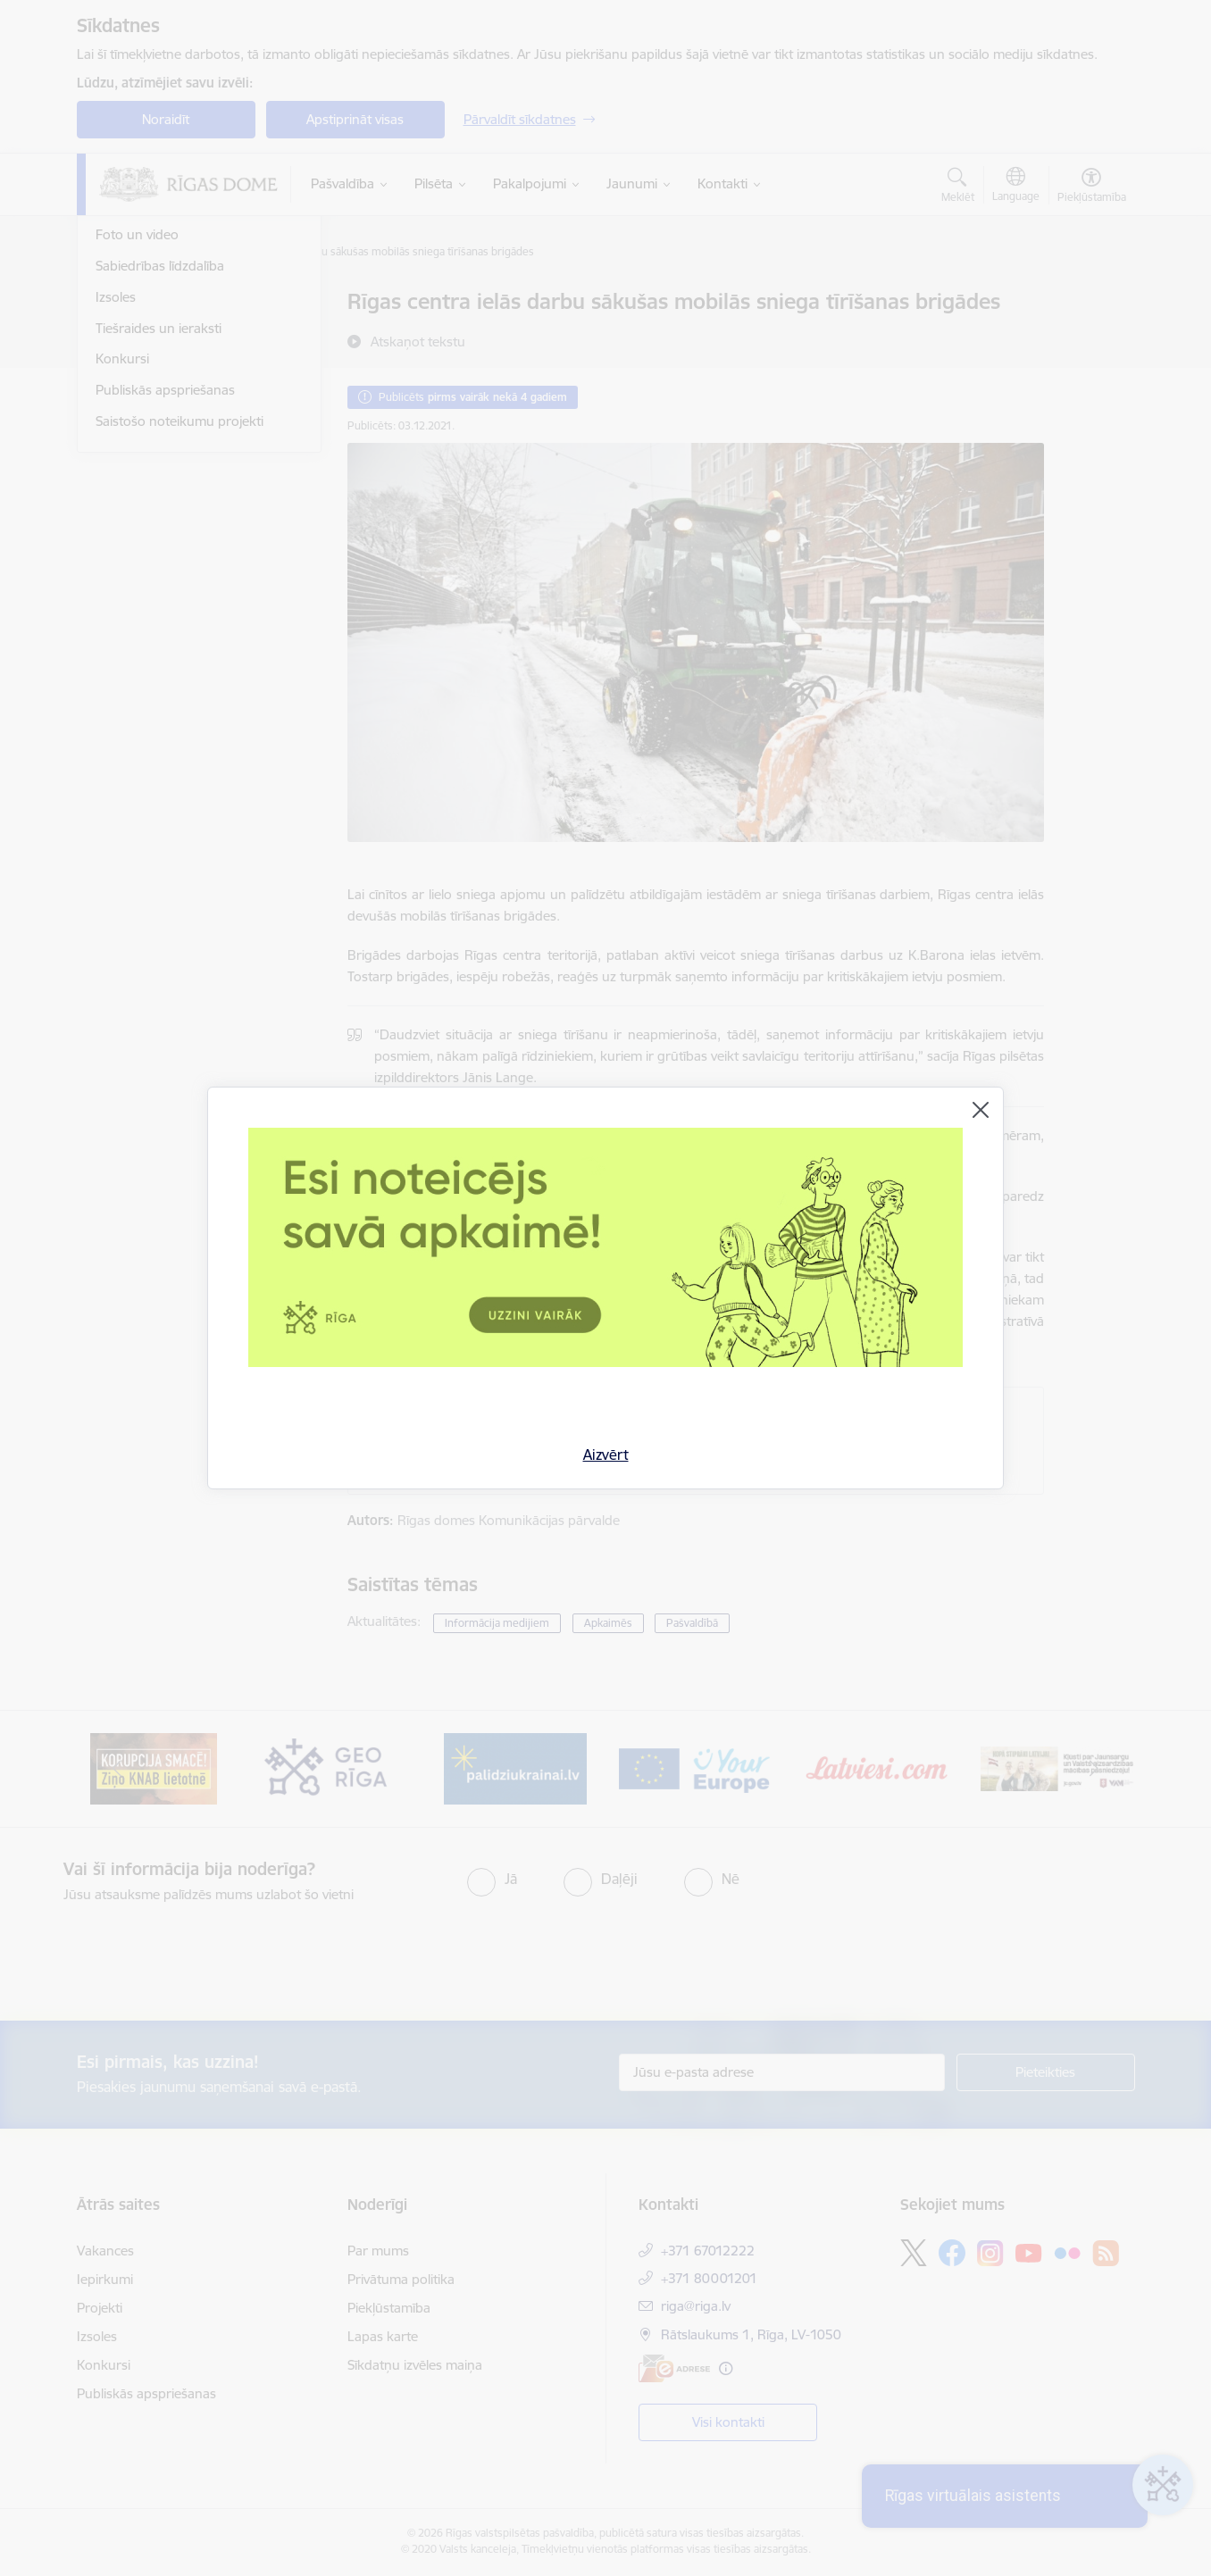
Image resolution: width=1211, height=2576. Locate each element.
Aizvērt (606, 1454)
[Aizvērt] (981, 1110)
